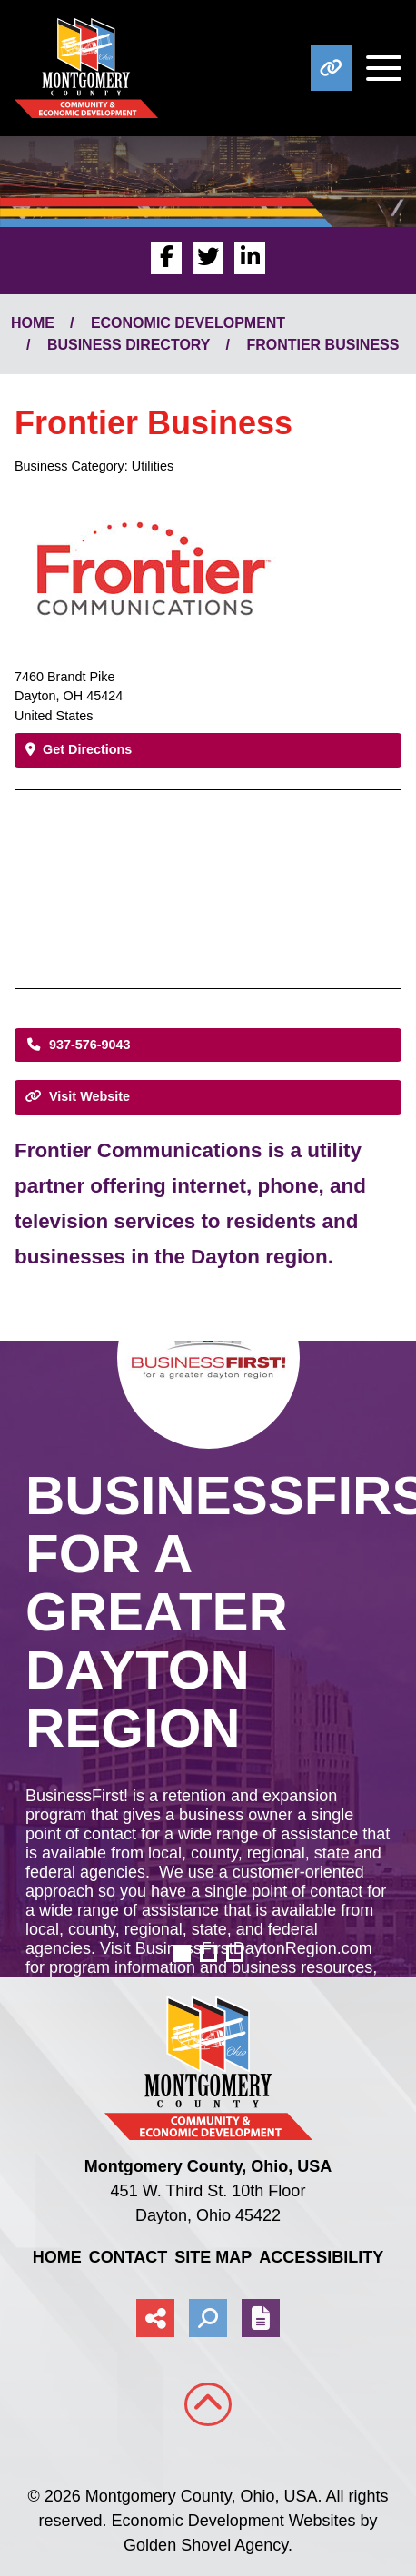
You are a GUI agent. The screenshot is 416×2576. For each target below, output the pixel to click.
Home (57, 2257)
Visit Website (77, 1096)
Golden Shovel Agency (206, 2545)
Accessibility (321, 2257)
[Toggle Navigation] (376, 68)
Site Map (213, 2257)
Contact (128, 2257)
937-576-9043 (78, 1044)
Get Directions (78, 749)
